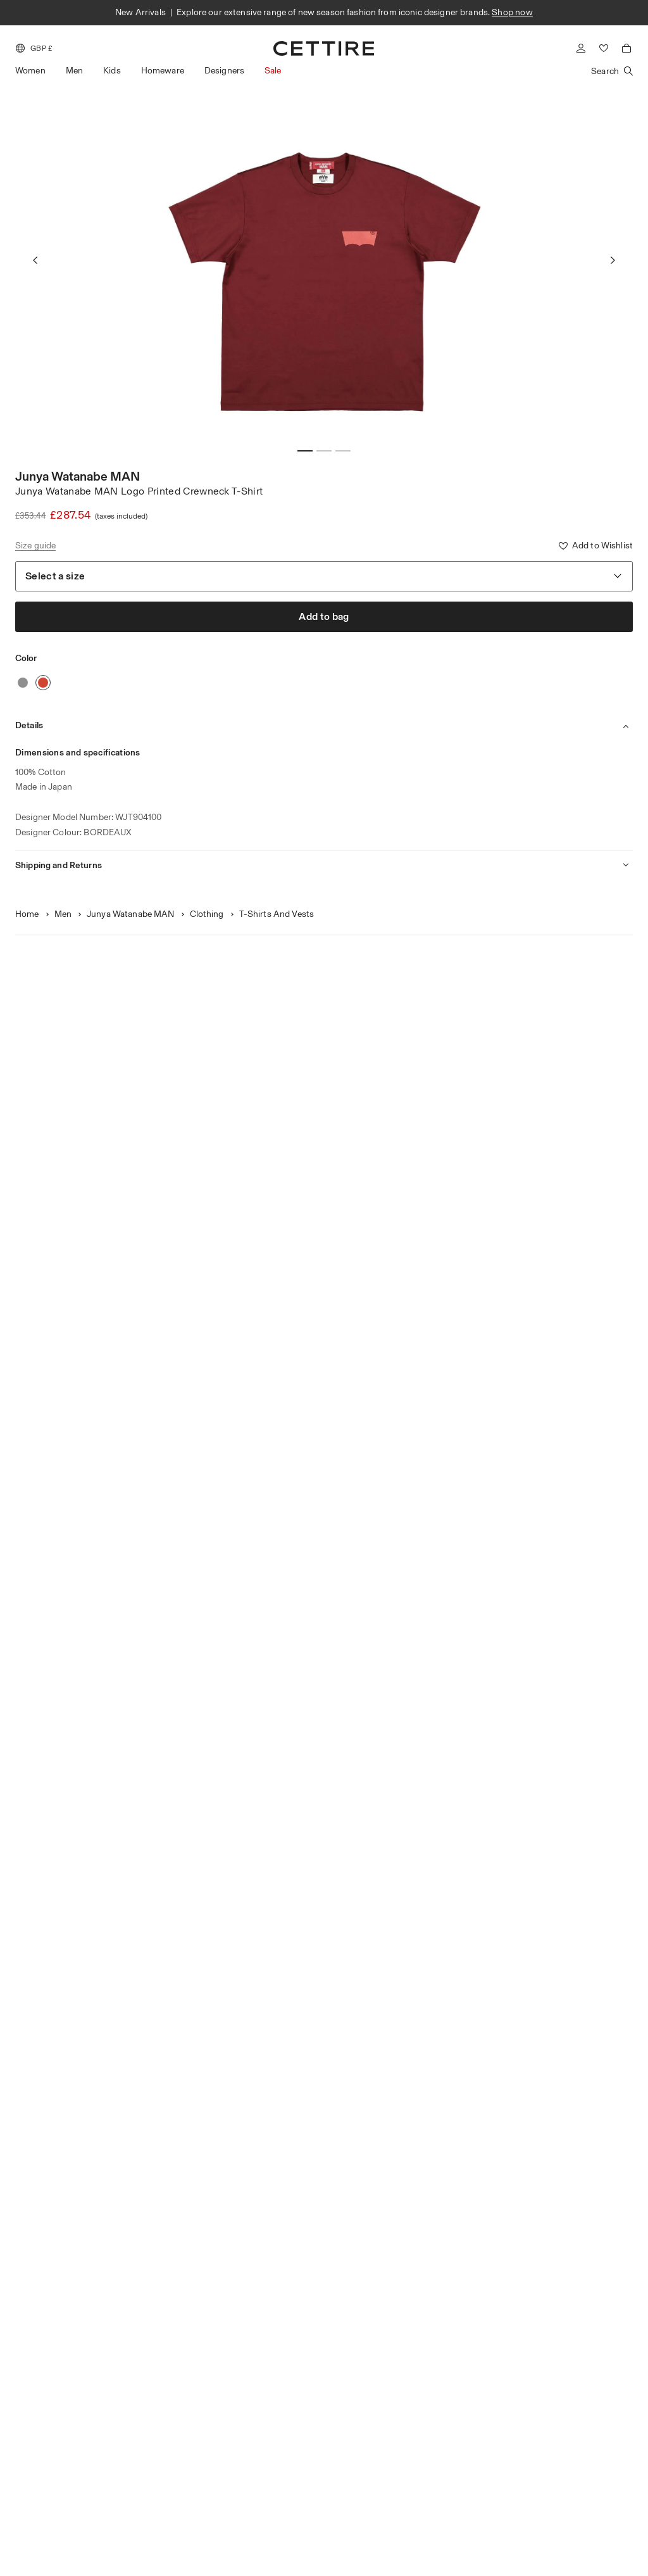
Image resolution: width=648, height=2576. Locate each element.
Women (30, 70)
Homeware (162, 70)
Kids (112, 70)
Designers (224, 70)
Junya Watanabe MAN (77, 476)
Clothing (207, 914)
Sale (273, 70)
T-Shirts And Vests (277, 914)
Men (74, 70)
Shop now (512, 12)
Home (27, 914)
